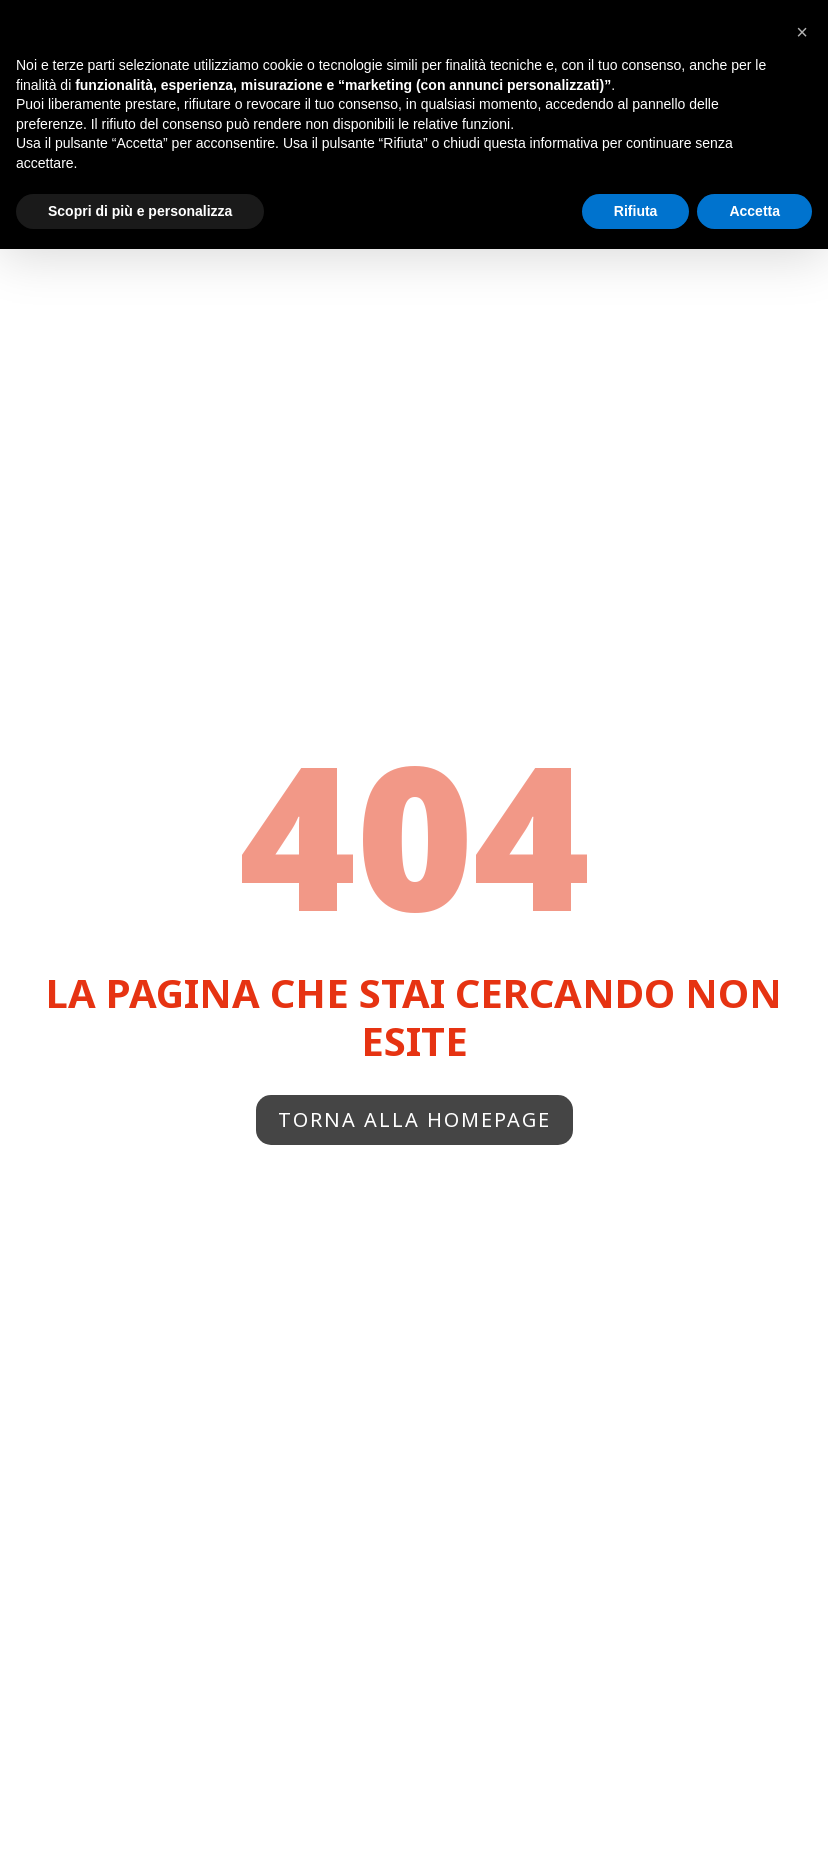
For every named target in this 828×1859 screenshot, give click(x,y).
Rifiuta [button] (636, 211)
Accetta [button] (754, 211)
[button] (802, 32)
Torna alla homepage (414, 1119)
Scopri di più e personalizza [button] (140, 211)
